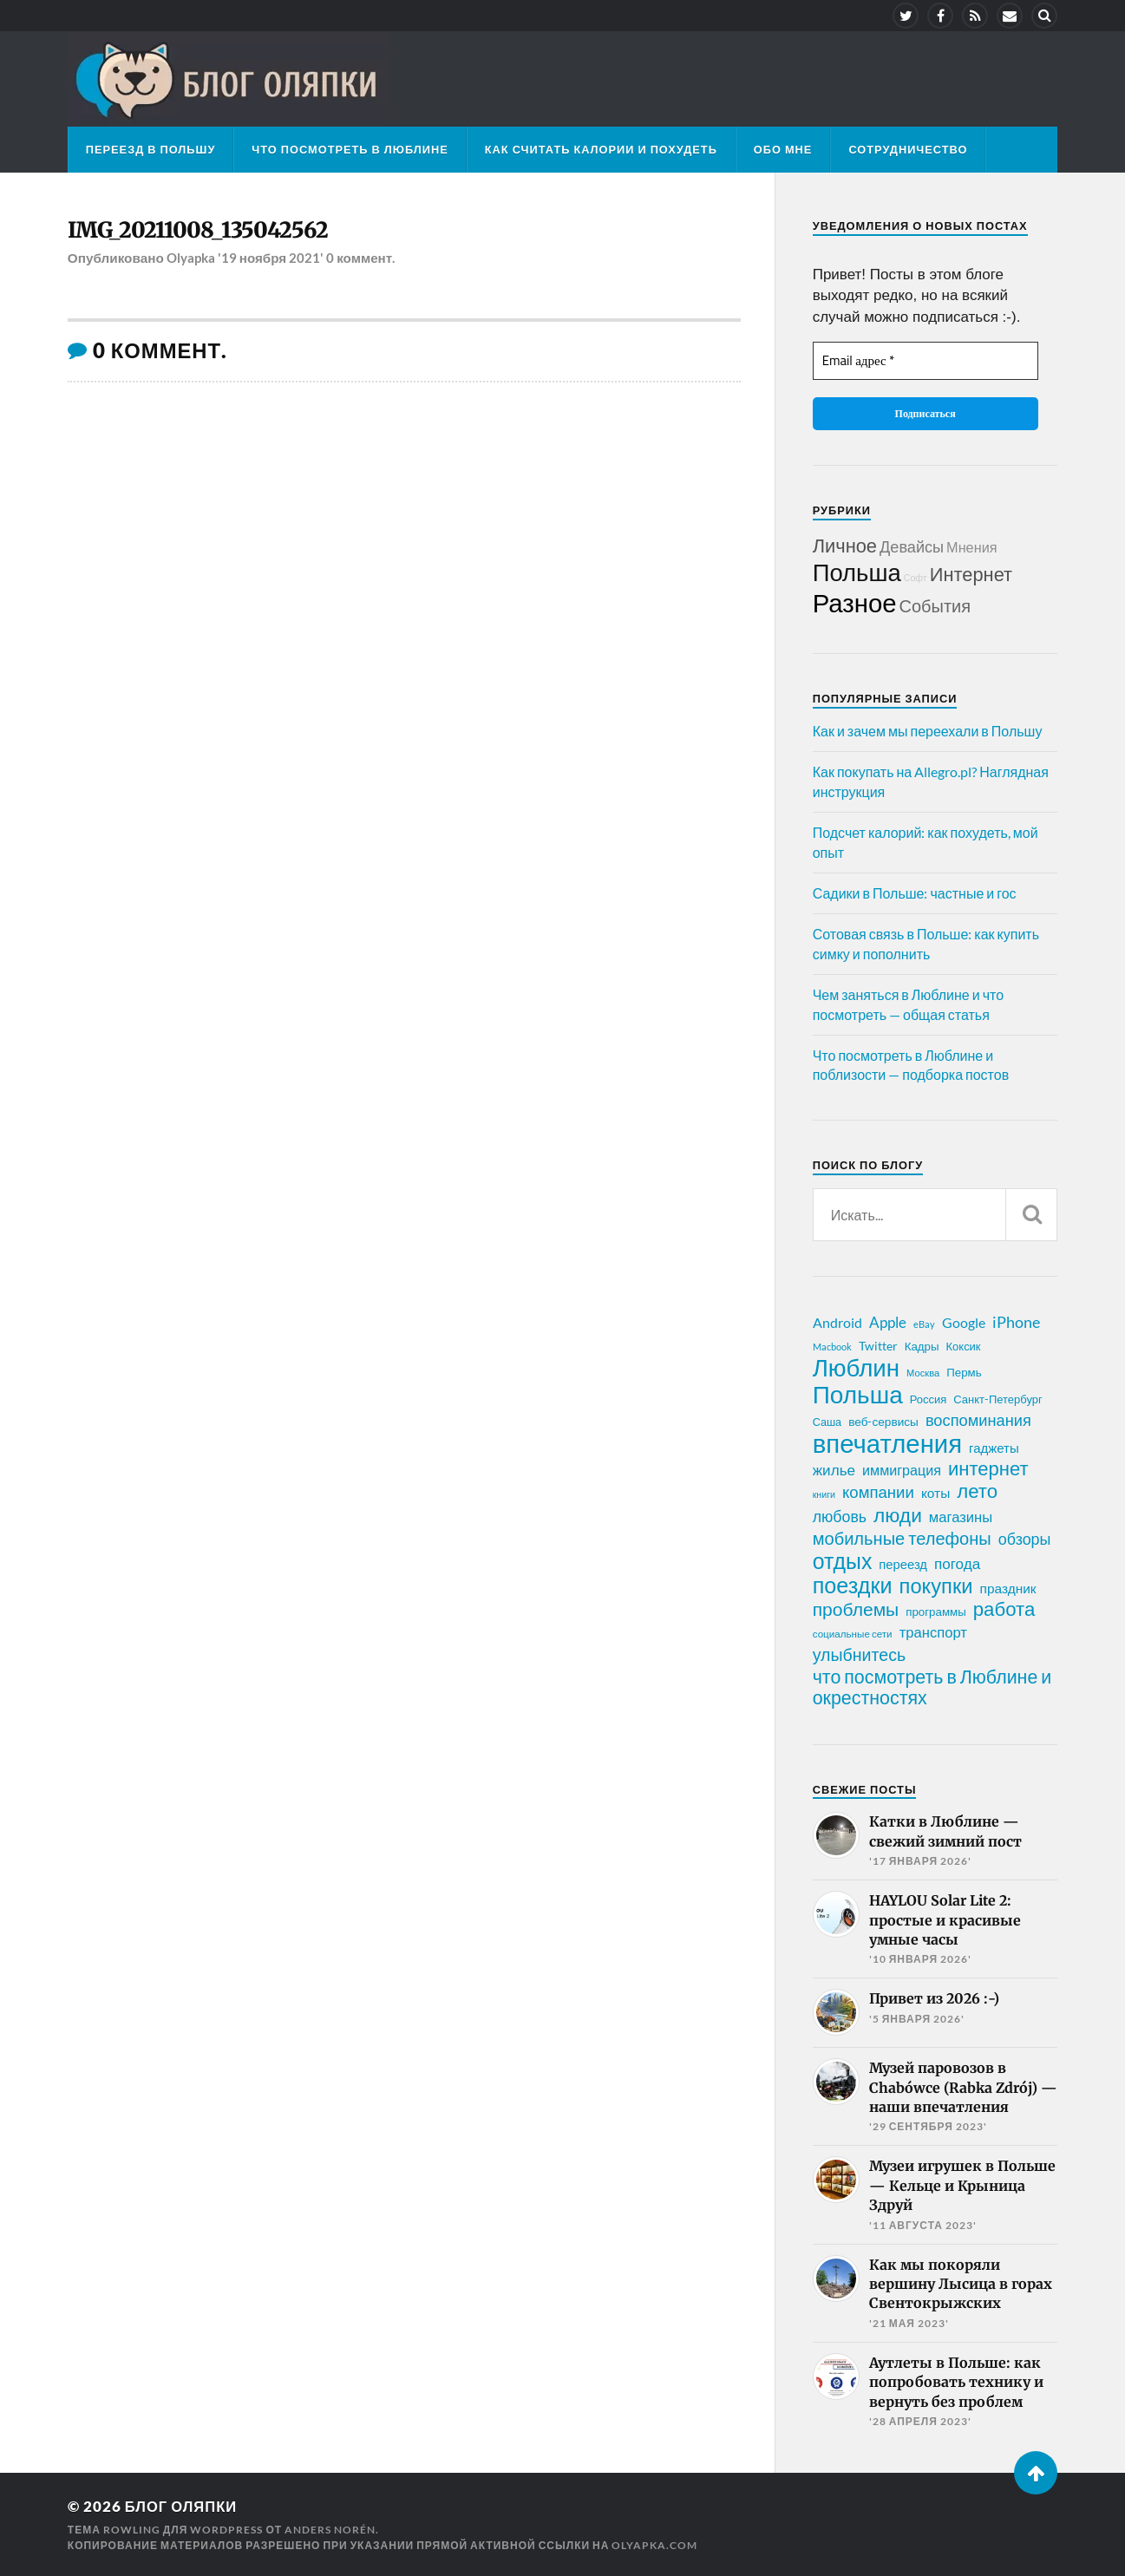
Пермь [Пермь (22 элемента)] (963, 1372)
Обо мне (783, 149)
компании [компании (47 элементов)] (878, 1491)
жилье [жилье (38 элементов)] (834, 1470)
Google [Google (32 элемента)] (963, 1322)
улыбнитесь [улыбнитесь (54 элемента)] (859, 1654)
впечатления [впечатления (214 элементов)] (887, 1443)
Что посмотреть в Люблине (350, 149)
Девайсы (912, 546)
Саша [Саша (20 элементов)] (827, 1422)
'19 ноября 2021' (271, 258)
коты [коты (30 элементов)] (935, 1492)
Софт (915, 577)
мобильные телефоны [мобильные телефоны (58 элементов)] (902, 1537)
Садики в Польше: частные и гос (915, 893)
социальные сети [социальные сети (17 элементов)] (853, 1633)
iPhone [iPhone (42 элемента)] (1016, 1321)
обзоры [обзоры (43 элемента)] (1024, 1538)
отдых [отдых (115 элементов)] (843, 1560)
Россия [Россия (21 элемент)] (928, 1399)
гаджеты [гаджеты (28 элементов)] (994, 1447)
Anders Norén (330, 2528)
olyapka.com (654, 2544)
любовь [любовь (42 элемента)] (840, 1516)
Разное (855, 602)
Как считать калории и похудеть (601, 149)
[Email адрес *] (925, 361)
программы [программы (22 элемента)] (935, 1611)
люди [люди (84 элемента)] (897, 1515)
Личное (845, 545)
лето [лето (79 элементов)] (977, 1491)
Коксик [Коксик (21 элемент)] (963, 1346)
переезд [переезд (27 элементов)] (903, 1564)
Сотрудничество (907, 149)
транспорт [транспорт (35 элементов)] (933, 1632)
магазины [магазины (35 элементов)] (960, 1517)
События (935, 605)
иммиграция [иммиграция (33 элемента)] (901, 1469)
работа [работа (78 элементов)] (1004, 1609)
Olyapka (191, 258)
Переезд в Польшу (151, 149)
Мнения (971, 547)
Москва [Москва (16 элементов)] (922, 1372)
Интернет (971, 573)
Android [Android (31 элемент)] (837, 1322)
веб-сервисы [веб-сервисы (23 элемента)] (883, 1422)
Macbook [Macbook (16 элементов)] (832, 1346)
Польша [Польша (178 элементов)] (858, 1393)
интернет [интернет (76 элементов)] (988, 1468)
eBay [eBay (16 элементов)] (924, 1324)
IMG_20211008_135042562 (200, 231)
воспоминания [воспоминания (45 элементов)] (978, 1419)
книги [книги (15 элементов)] (824, 1494)
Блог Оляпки (182, 2506)
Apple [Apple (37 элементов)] (887, 1322)
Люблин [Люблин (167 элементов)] (856, 1367)
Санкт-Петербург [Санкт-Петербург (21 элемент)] (997, 1399)
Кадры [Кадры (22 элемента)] (922, 1346)
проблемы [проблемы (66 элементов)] (856, 1609)
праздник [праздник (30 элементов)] (1008, 1588)
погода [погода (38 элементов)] (957, 1563)
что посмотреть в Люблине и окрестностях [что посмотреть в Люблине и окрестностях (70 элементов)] (932, 1687)
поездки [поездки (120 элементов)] (853, 1584)
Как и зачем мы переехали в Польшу (928, 730)
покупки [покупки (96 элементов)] (936, 1585)
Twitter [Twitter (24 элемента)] (878, 1345)
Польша (857, 572)
